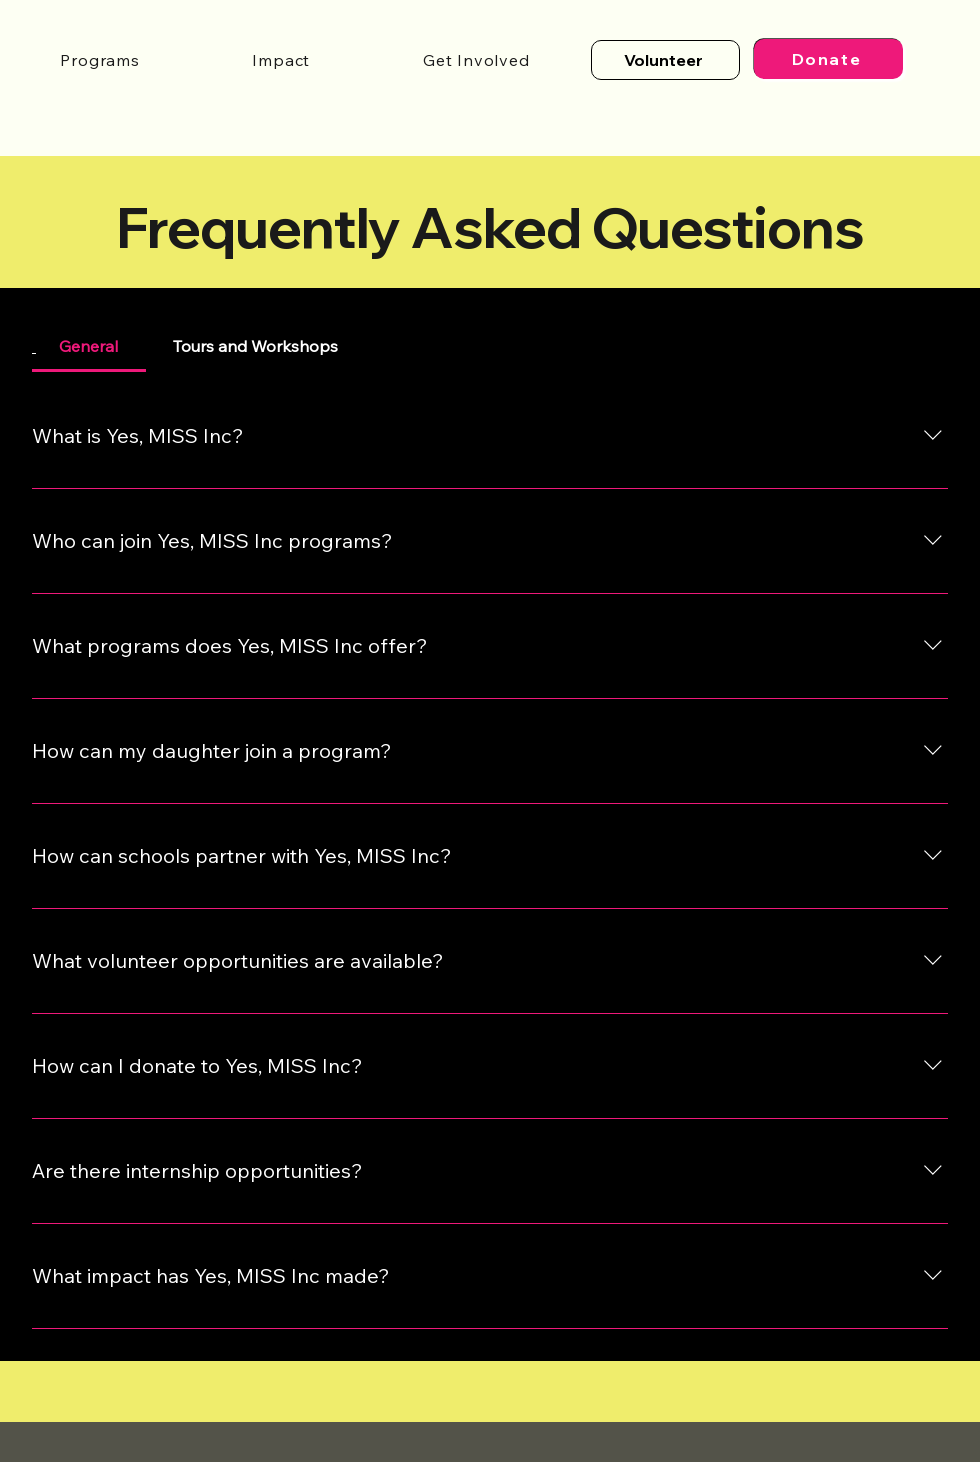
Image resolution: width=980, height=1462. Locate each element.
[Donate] (828, 59)
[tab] (89, 346)
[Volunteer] (665, 60)
